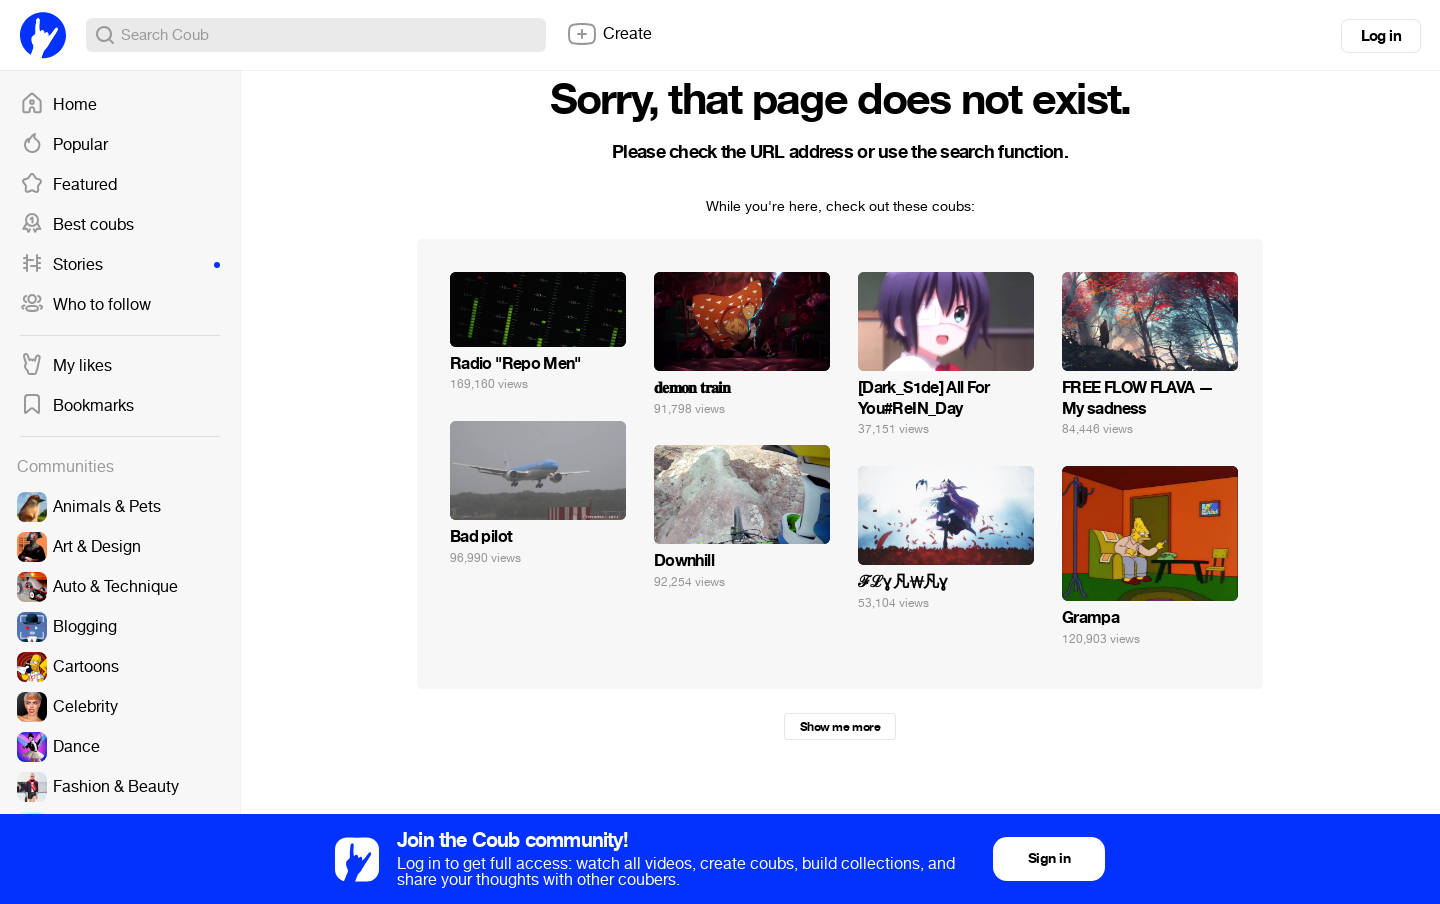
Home (58, 105)
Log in (1381, 36)
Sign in (1049, 858)
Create (609, 34)
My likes (66, 366)
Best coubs (77, 225)
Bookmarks (77, 406)
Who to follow (85, 305)
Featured (68, 185)
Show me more (840, 727)
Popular (64, 145)
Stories (120, 265)
